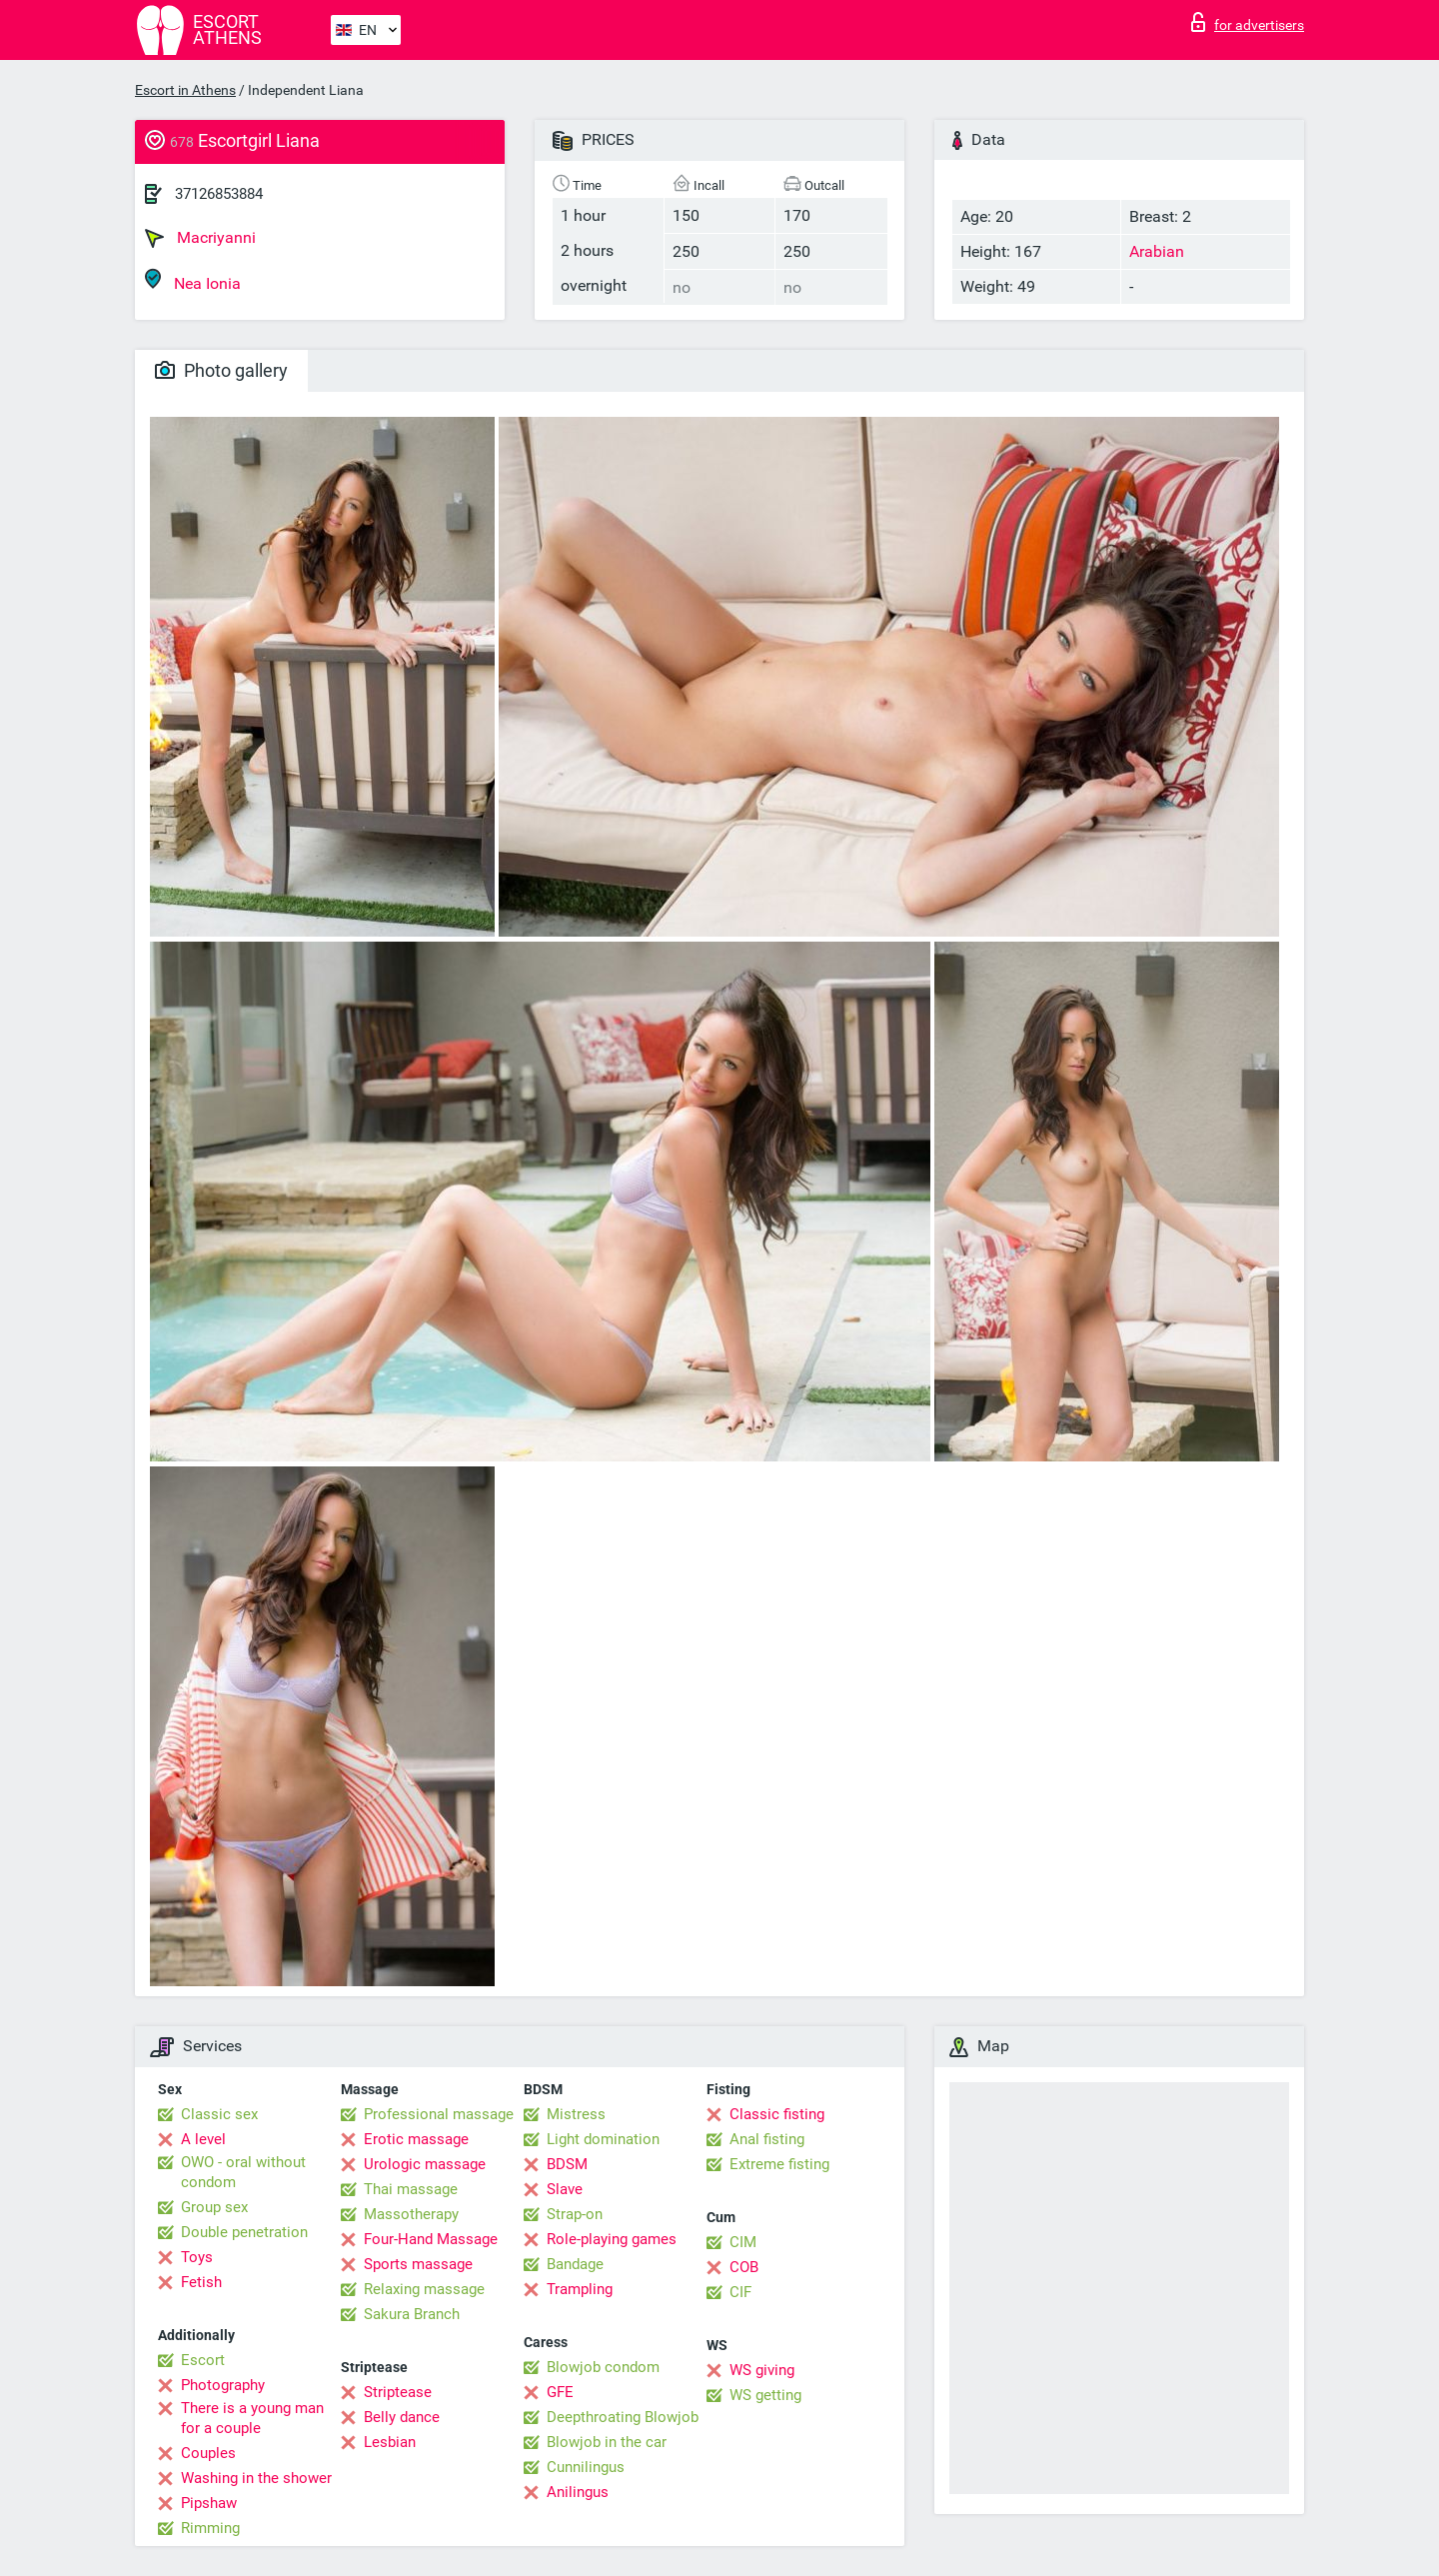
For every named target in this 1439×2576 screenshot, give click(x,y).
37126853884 (219, 194)
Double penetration (244, 2232)
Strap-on (575, 2214)
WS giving (761, 2370)
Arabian (1156, 251)
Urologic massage (425, 2164)
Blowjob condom (603, 2367)
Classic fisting (776, 2114)
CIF (740, 2292)
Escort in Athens (185, 90)
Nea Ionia (193, 280)
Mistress (576, 2114)
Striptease (398, 2392)
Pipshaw (209, 2503)
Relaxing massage (424, 2289)
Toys (197, 2257)
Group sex (214, 2207)
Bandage (575, 2264)
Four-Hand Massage (431, 2239)
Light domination (603, 2139)
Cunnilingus (586, 2467)
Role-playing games (612, 2239)
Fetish (201, 2282)
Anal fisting (766, 2139)
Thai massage (411, 2189)
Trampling (580, 2289)
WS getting (765, 2395)
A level (203, 2139)
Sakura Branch (412, 2314)
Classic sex (219, 2114)
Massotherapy (411, 2214)
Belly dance (402, 2417)
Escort (203, 2360)
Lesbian (390, 2442)
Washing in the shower (256, 2478)
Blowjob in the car (607, 2442)
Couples (208, 2453)
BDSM (567, 2164)
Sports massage (418, 2264)
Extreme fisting (779, 2164)
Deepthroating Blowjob (623, 2417)
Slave (565, 2189)
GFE (560, 2392)
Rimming (210, 2528)
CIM (742, 2242)
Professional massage (439, 2114)
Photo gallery (221, 370)
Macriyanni (200, 238)
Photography (223, 2385)
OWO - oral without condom (243, 2172)
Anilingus (578, 2492)
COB (743, 2267)
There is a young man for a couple (252, 2418)
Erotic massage (416, 2139)
